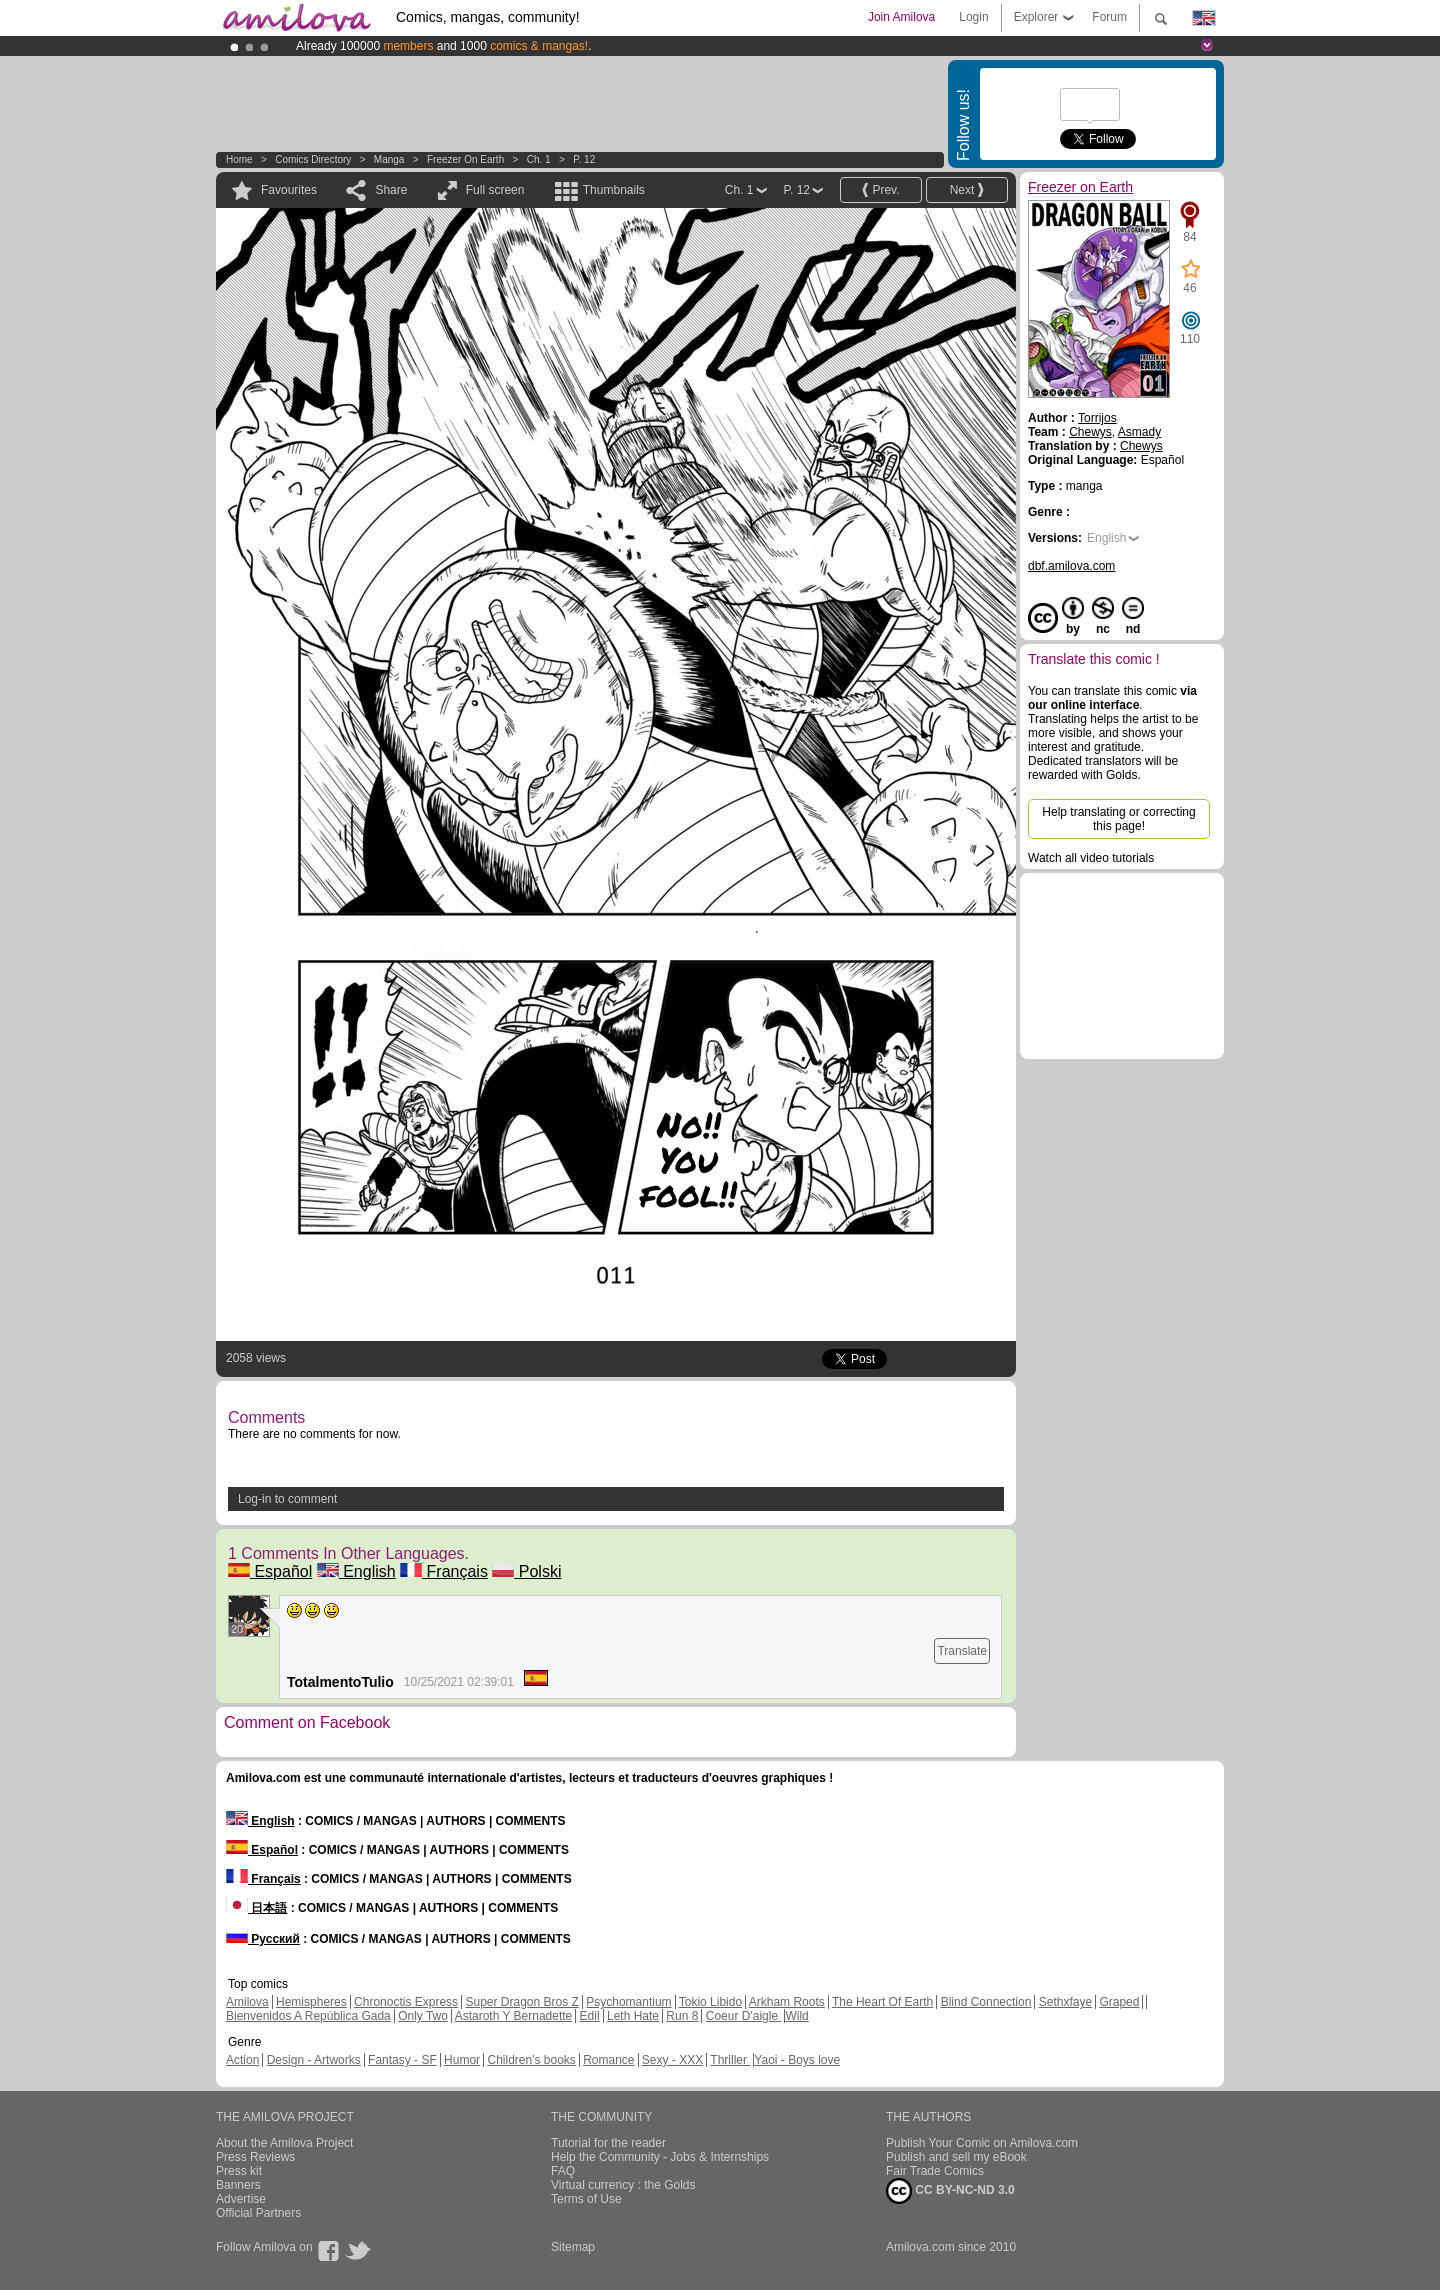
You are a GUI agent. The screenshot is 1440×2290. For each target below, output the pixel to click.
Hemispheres (311, 2002)
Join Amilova (901, 17)
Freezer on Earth (465, 159)
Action (242, 2060)
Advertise (241, 2199)
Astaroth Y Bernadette (514, 2016)
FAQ (563, 2171)
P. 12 (584, 159)
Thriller (730, 2060)
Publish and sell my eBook (956, 2157)
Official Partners (258, 2213)
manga (389, 159)
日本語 (256, 1908)
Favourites (289, 190)
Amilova (247, 2002)
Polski (526, 1571)
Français (444, 1571)
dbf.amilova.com (1071, 566)
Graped (1119, 2002)
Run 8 (682, 2016)
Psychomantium (628, 2002)
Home (239, 159)
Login (973, 17)
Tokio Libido (710, 2002)
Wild (796, 2016)
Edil (590, 2016)
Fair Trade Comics (935, 2171)
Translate (962, 1651)
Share (391, 190)
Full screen (495, 190)
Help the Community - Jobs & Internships (660, 2157)
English (356, 1571)
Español (270, 1571)
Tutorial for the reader (608, 2143)
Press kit (239, 2171)
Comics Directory (313, 159)
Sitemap (573, 2247)
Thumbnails (614, 190)
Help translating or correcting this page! (1118, 819)
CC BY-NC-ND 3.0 (950, 2191)
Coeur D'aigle (744, 2016)
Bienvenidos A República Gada (308, 2016)
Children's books (531, 2060)
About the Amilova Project (284, 2143)
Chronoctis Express (406, 2002)
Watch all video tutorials (1091, 858)
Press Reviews (255, 2157)
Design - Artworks (314, 2060)
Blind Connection (986, 2002)
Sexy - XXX (672, 2060)
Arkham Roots (787, 2002)
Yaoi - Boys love (797, 2060)
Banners (238, 2185)
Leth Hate (633, 2016)
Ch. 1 (539, 159)
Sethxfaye (1065, 2002)
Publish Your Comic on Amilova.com (982, 2143)
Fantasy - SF (402, 2060)
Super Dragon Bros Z (521, 2002)
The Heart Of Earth (882, 2002)
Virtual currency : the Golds (623, 2185)
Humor (462, 2060)
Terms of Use (586, 2199)
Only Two (423, 2016)
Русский (263, 1939)
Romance (608, 2060)
